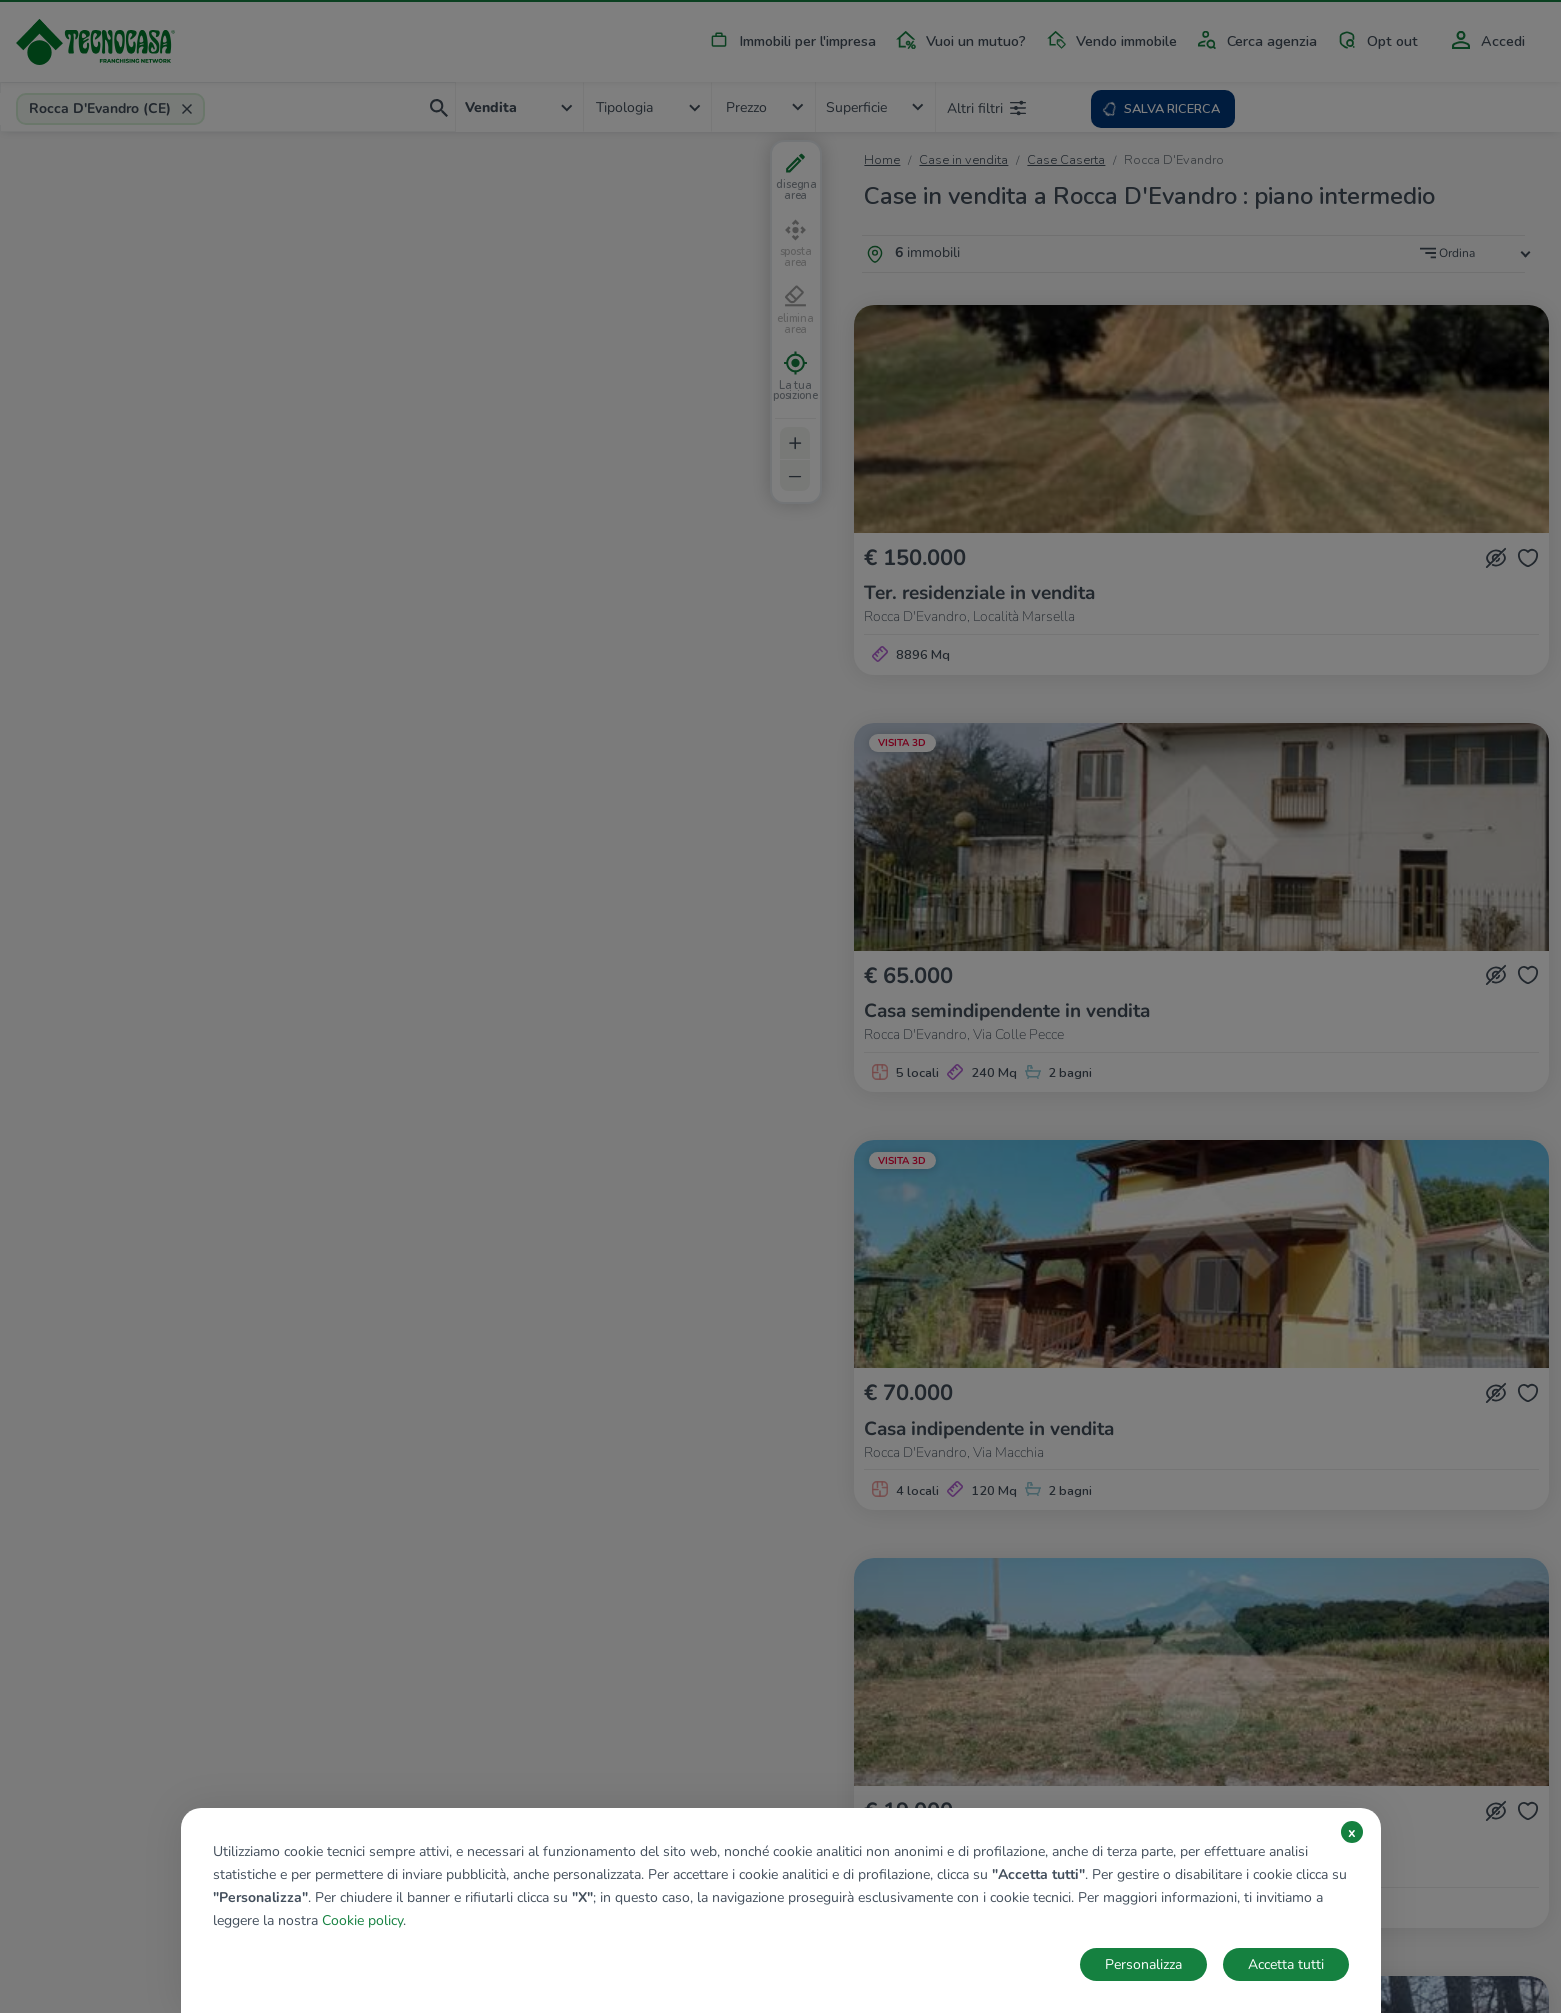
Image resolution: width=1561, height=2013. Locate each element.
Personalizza (1143, 1964)
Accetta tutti (1286, 1964)
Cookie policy (362, 1920)
